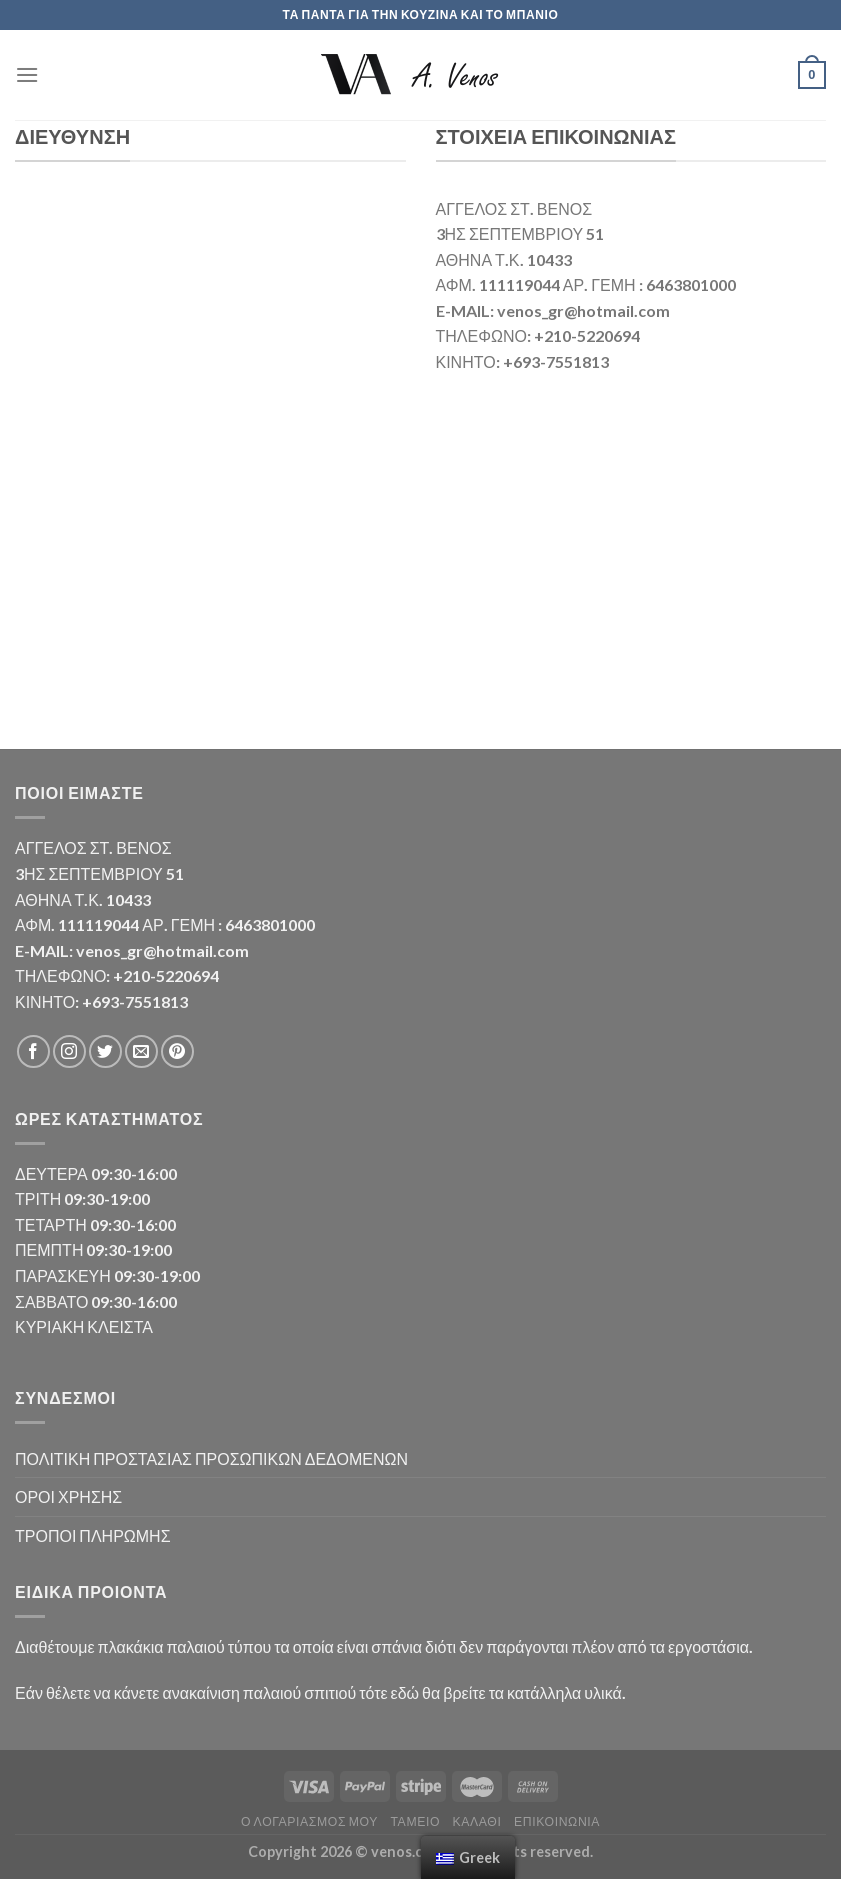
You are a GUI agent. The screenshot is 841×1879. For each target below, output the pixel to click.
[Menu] (27, 74)
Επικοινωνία (557, 1821)
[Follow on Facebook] (33, 1051)
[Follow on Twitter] (105, 1051)
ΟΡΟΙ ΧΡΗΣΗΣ (68, 1496)
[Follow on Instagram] (69, 1051)
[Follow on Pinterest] (177, 1051)
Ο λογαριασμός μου (309, 1821)
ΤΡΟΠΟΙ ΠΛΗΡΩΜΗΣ (93, 1535)
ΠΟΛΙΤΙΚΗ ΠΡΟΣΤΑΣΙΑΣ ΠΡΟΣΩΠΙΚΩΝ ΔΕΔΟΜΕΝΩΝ (211, 1458)
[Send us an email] (141, 1051)
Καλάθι (477, 1821)
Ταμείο (415, 1821)
